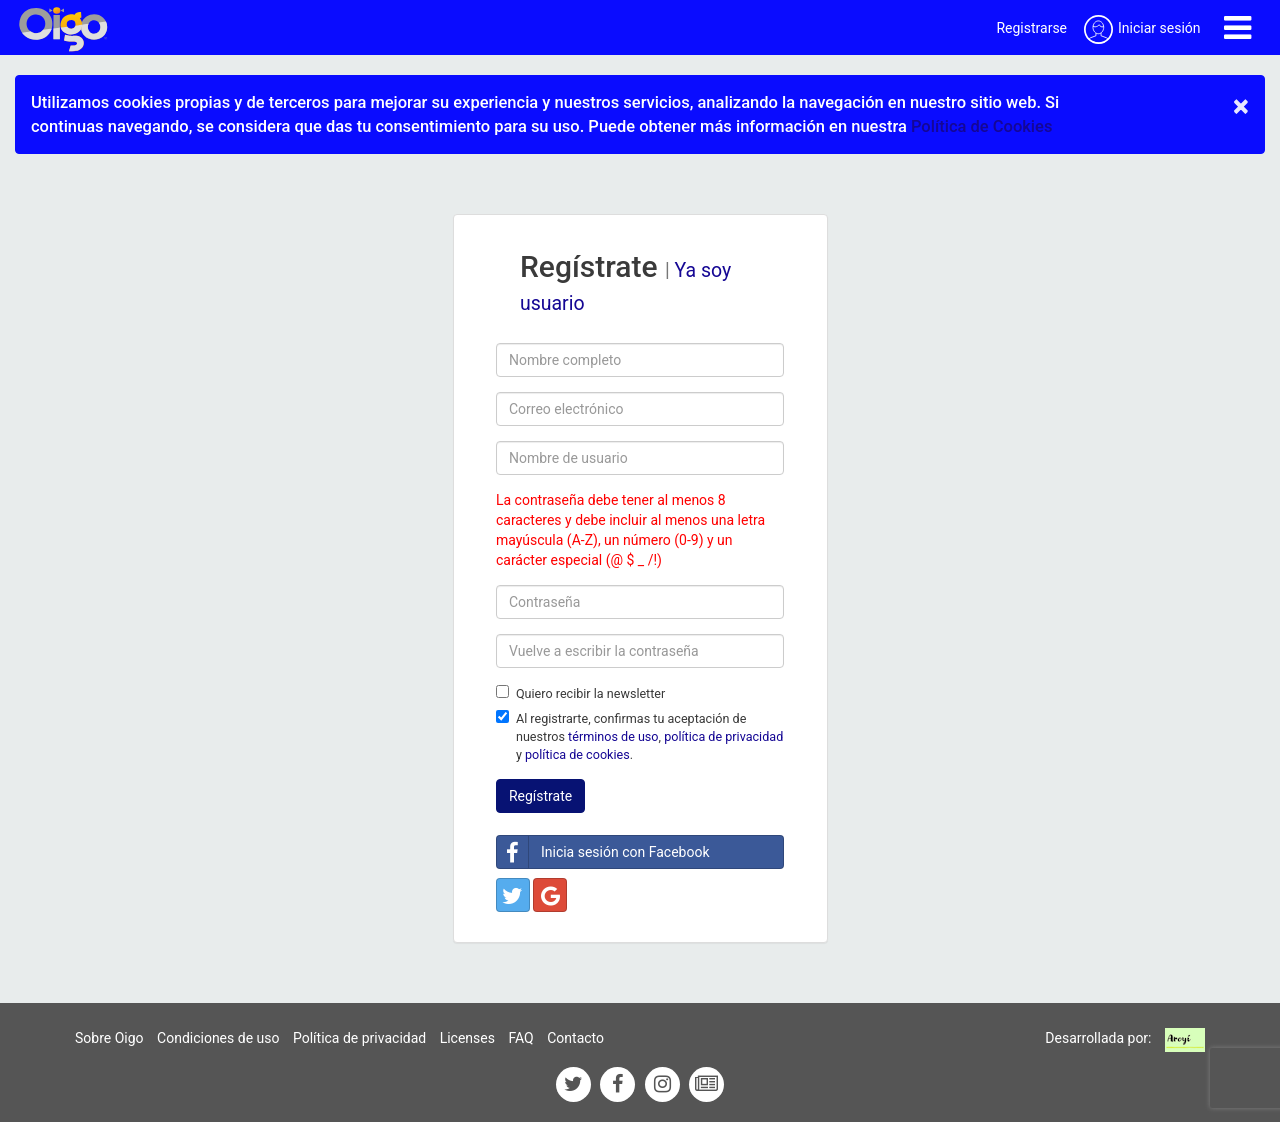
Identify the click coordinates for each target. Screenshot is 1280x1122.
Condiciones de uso (218, 1038)
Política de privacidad (359, 1038)
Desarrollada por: (1098, 1038)
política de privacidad (723, 736)
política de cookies (577, 754)
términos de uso (613, 736)
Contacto (575, 1038)
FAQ (520, 1038)
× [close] (1241, 106)
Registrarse (1031, 28)
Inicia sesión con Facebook (603, 852)
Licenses (467, 1038)
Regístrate (540, 796)
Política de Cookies (981, 126)
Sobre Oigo (109, 1038)
